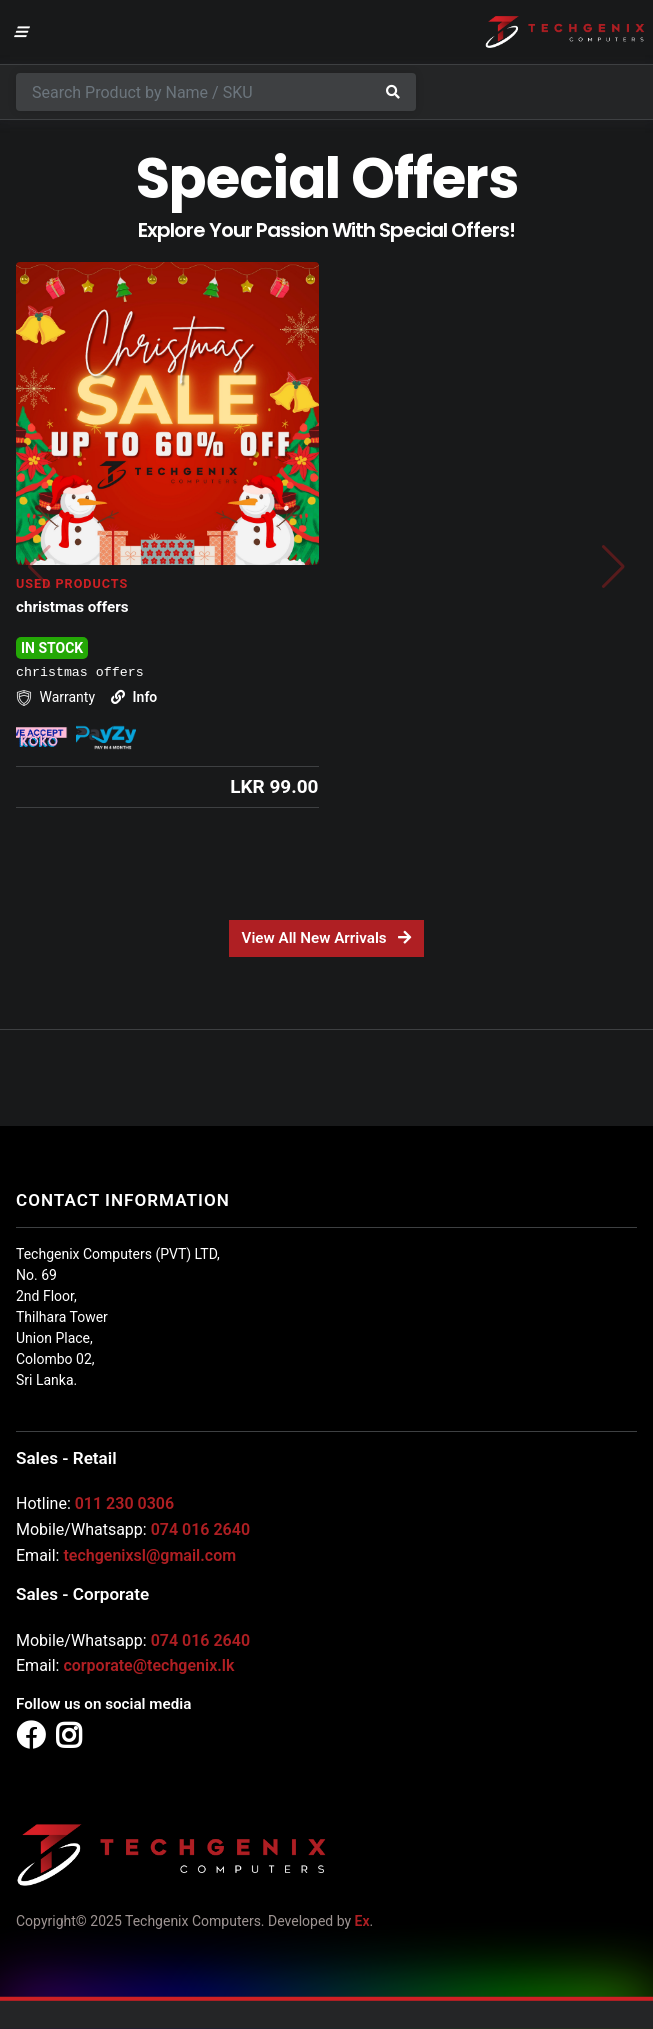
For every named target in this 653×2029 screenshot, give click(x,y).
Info (134, 697)
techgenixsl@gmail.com (149, 1555)
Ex (362, 1921)
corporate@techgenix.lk (148, 1665)
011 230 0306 (124, 1503)
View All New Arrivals (327, 938)
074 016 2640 (200, 1529)
